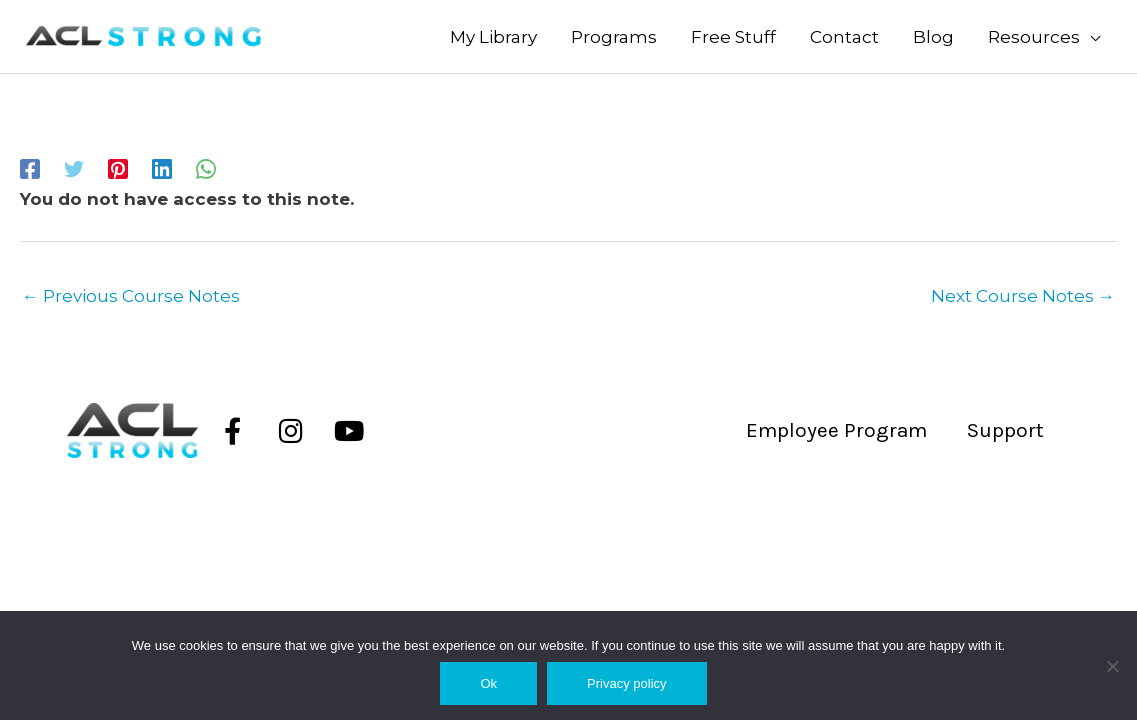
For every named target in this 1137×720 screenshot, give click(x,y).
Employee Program (836, 430)
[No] (1112, 666)
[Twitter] (74, 168)
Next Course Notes (1023, 296)
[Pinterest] (118, 168)
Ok (488, 683)
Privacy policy (626, 683)
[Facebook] (30, 168)
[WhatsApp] (206, 168)
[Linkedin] (162, 168)
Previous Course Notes (131, 296)
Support (1005, 430)
